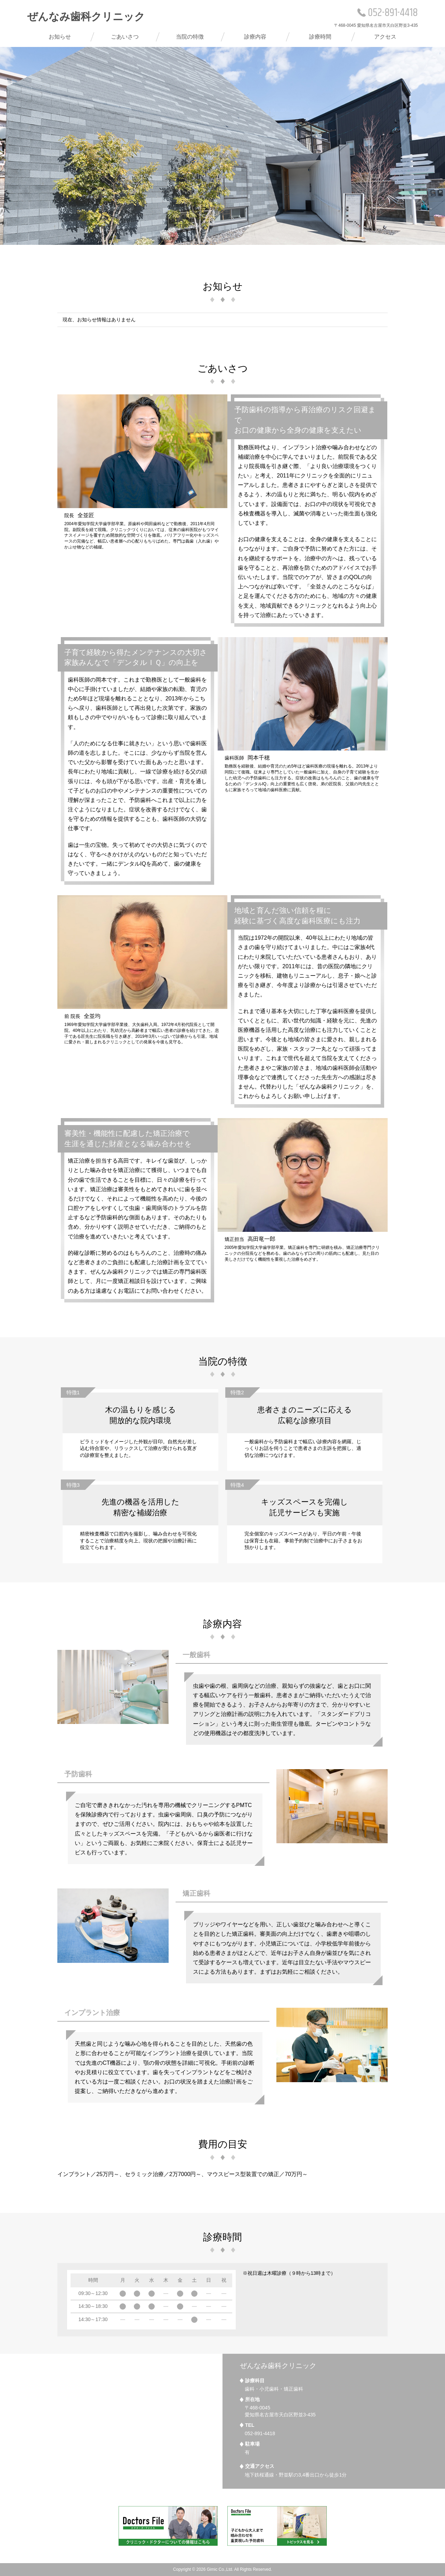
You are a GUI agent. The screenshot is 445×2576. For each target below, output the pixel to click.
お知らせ (60, 37)
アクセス (385, 37)
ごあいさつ (125, 37)
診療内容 (255, 37)
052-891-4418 (387, 13)
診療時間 (320, 37)
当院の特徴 (190, 37)
